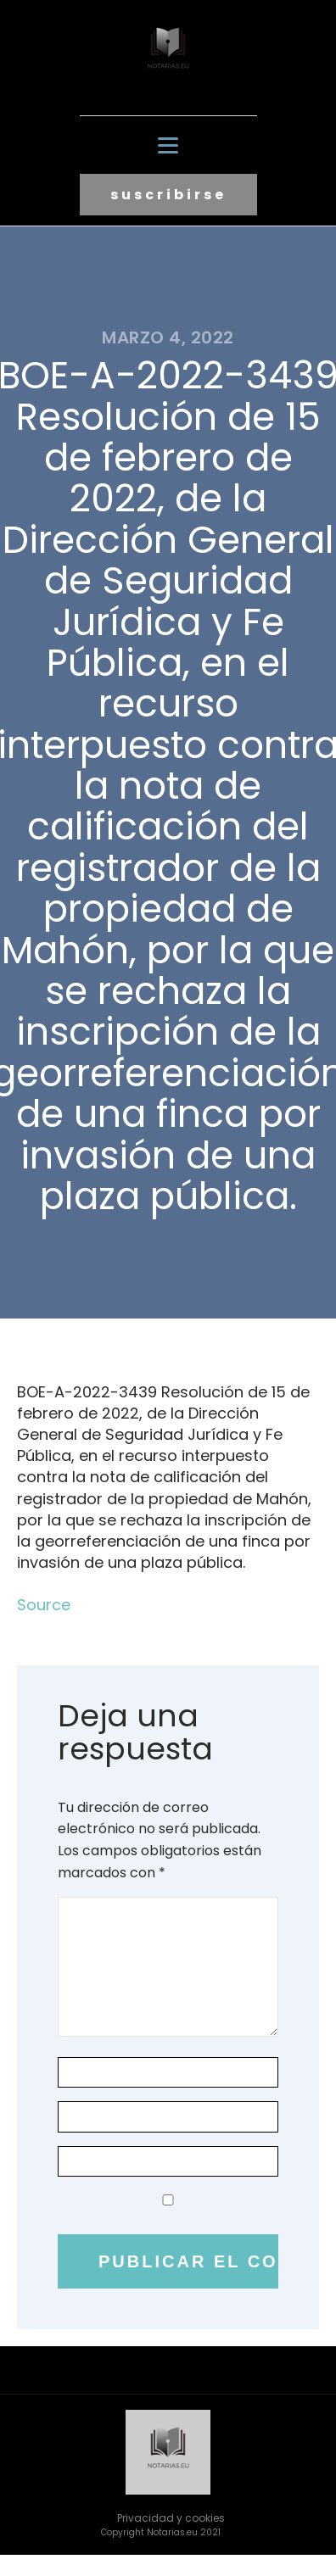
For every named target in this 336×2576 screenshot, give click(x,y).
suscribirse (168, 194)
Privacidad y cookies (171, 2518)
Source (43, 1604)
